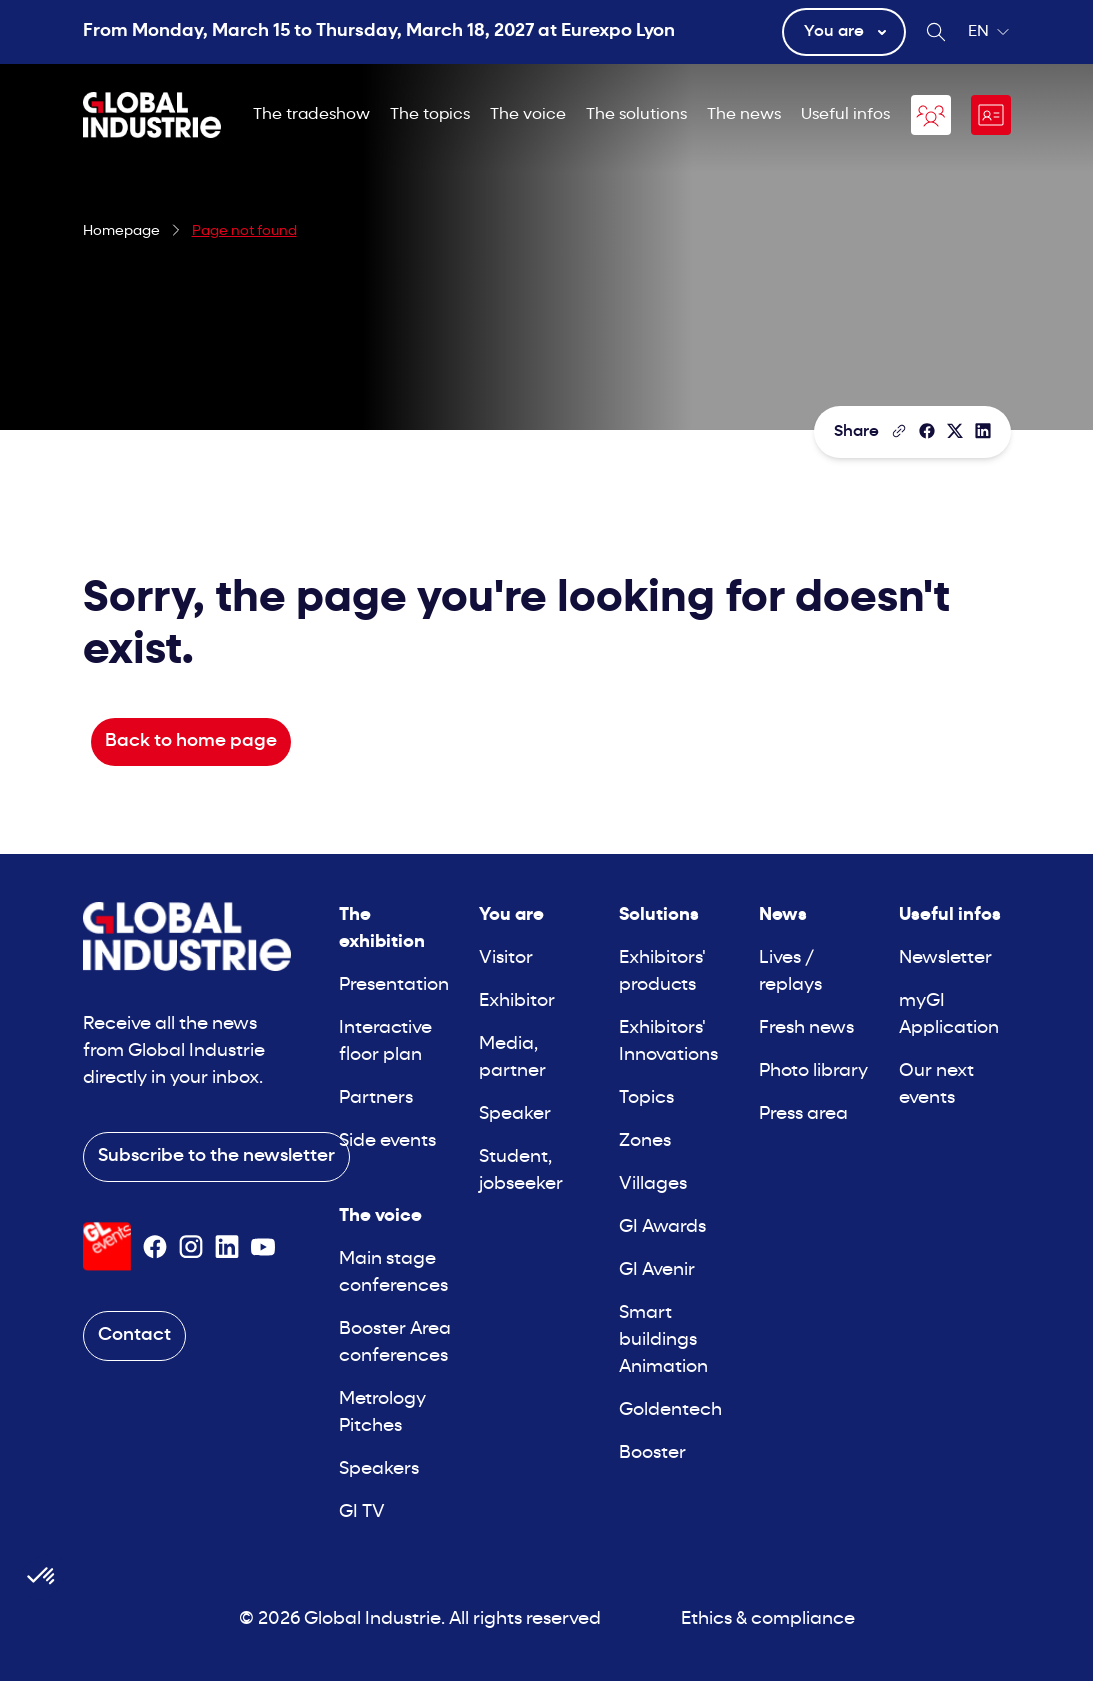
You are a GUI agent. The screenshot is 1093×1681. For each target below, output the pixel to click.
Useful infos (845, 115)
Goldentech (670, 1410)
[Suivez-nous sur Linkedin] (227, 1247)
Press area (803, 1114)
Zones (645, 1141)
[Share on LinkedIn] (983, 431)
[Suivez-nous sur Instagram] (191, 1247)
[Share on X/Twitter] (955, 431)
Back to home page (191, 741)
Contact (134, 1335)
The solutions (636, 115)
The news (744, 115)
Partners (376, 1098)
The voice (528, 115)
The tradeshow (311, 115)
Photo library (813, 1071)
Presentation (394, 985)
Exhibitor (517, 1001)
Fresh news (806, 1028)
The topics (430, 115)
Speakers (379, 1469)
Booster (652, 1453)
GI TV (362, 1512)
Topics (646, 1098)
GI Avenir (657, 1270)
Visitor (506, 958)
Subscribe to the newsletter (216, 1156)
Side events (387, 1141)
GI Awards (662, 1227)
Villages (653, 1184)
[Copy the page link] (899, 431)
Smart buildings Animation (663, 1340)
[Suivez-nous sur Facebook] (155, 1247)
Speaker (515, 1114)
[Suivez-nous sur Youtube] (263, 1247)
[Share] (927, 431)
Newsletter (945, 958)
